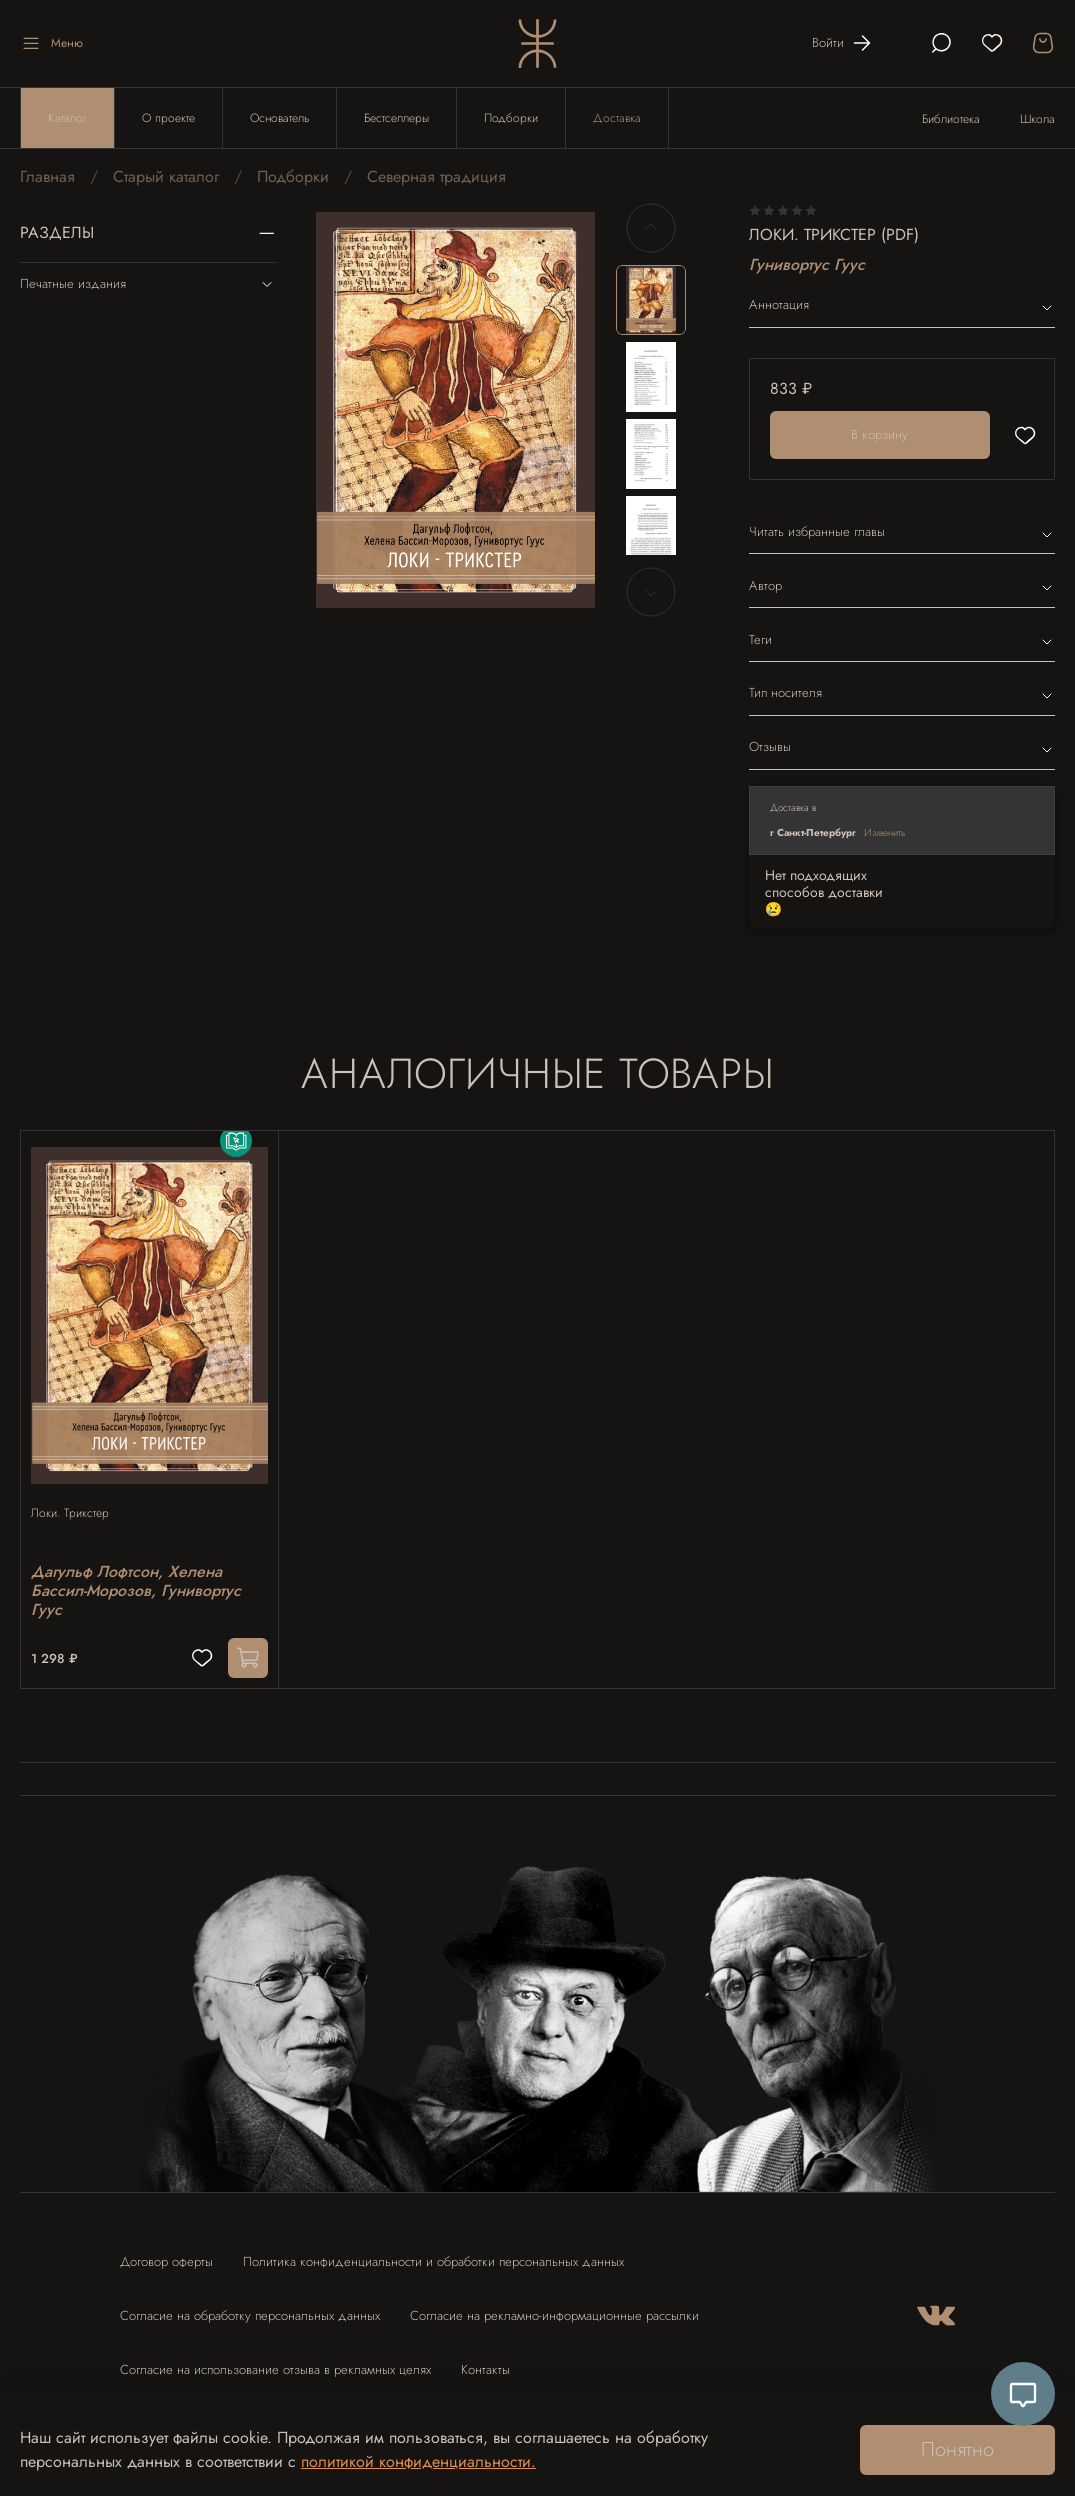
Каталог (67, 118)
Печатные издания (148, 284)
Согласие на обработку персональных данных (250, 2306)
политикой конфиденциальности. (418, 2461)
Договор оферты (166, 2252)
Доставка (617, 118)
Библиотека (951, 119)
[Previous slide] (651, 228)
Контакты (485, 2360)
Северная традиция (436, 176)
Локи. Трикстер (80, 1493)
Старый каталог (166, 176)
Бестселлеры (396, 118)
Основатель (279, 118)
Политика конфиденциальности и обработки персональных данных (433, 2252)
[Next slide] (651, 592)
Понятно (957, 2449)
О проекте (168, 118)
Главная (47, 176)
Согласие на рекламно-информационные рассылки (554, 2306)
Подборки (511, 118)
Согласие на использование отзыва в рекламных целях (275, 2360)
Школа (1037, 119)
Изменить (885, 832)
